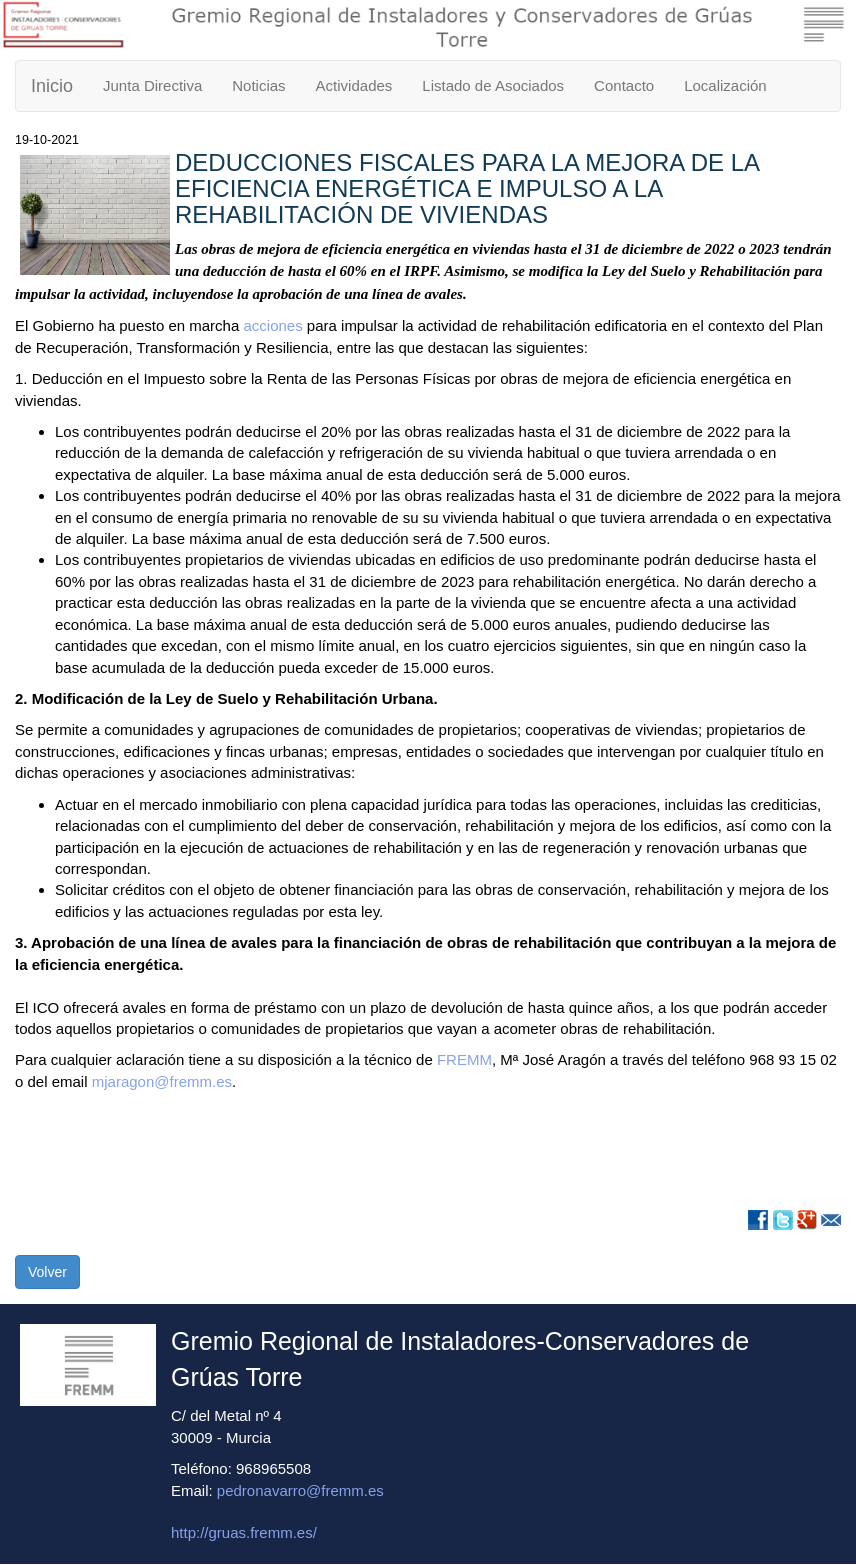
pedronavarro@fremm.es (300, 1490)
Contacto (624, 85)
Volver (47, 1272)
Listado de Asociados (493, 85)
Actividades (354, 85)
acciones (272, 325)
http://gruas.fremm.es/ (244, 1532)
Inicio (52, 86)
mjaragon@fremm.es (162, 1081)
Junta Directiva (152, 85)
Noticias (258, 85)
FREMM (464, 1059)
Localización (725, 85)
